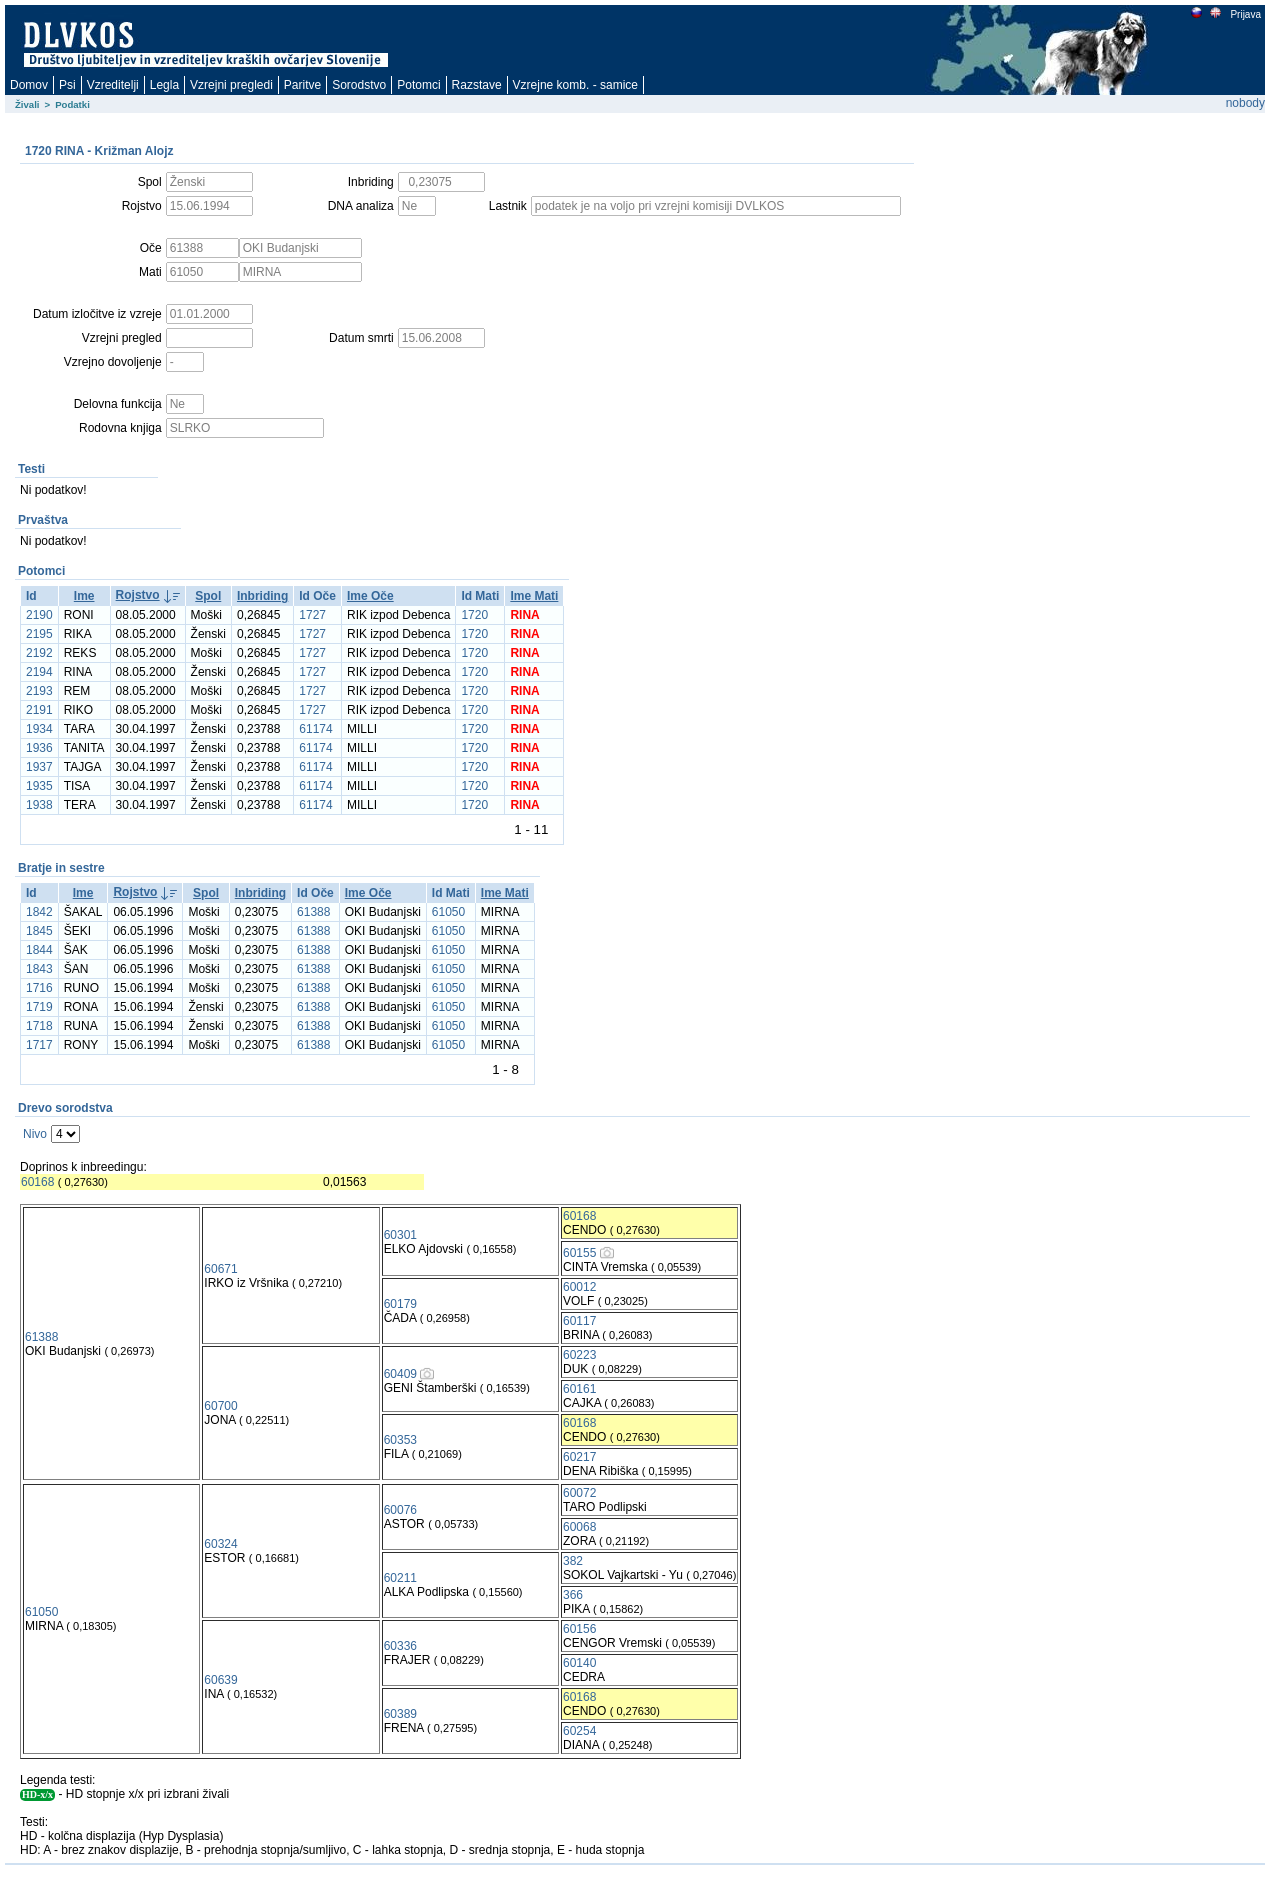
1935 (39, 786)
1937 (39, 767)
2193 (39, 691)
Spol (208, 596)
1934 (39, 729)
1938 (39, 805)
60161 (579, 1389)
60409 (400, 1374)
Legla (164, 85)
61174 (315, 729)
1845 (39, 931)
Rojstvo (138, 595)
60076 (400, 1510)
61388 (313, 912)
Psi (67, 85)
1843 (39, 969)
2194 (39, 672)
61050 (448, 912)
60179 (400, 1304)
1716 (39, 988)
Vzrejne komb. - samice (575, 85)
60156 (579, 1629)
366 (573, 1595)
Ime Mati (534, 596)
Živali (27, 104)
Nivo (35, 1134)
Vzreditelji (113, 85)
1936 (39, 748)
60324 (220, 1544)
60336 (400, 1646)
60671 (220, 1269)
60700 (220, 1406)
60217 (579, 1457)
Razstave (477, 85)
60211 (400, 1578)
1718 (39, 1026)
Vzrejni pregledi (231, 85)
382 (573, 1561)
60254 (579, 1731)
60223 (579, 1355)
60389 (400, 1714)
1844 (39, 950)
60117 (579, 1321)
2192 (39, 653)
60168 (37, 1182)
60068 (579, 1527)
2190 (39, 615)
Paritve (302, 85)
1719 (39, 1007)
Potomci (418, 85)
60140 (579, 1663)
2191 (39, 710)
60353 (400, 1440)
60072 (579, 1493)
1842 (39, 912)
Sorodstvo (359, 85)
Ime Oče (370, 596)
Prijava (1245, 14)
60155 (579, 1253)
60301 (400, 1235)
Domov (29, 85)
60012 (579, 1287)
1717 (39, 1045)
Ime (84, 596)
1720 (474, 615)
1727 (312, 615)
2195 (39, 634)
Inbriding (262, 596)
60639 (220, 1680)
